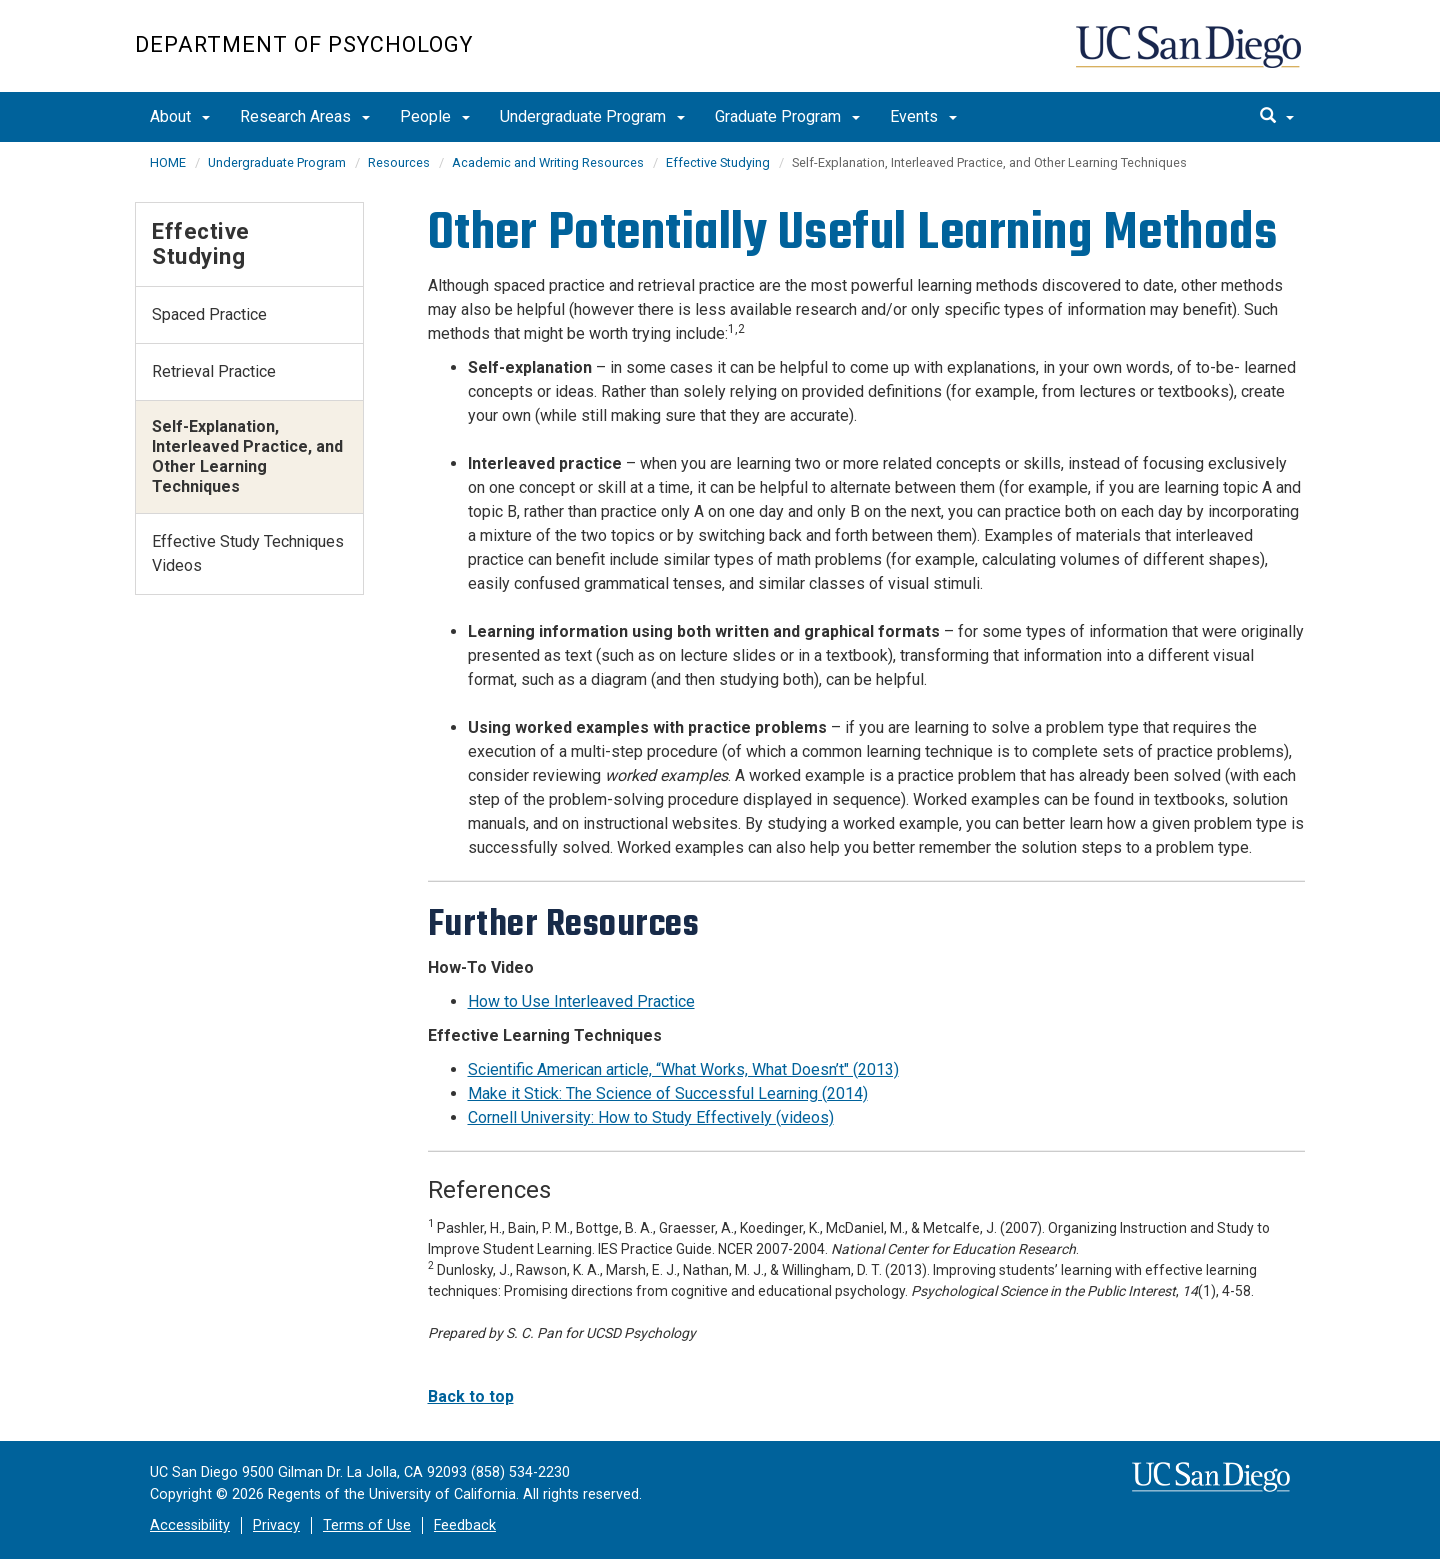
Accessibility (190, 1525)
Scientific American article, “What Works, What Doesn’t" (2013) (683, 1069)
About (180, 116)
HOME (168, 162)
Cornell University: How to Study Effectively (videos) (651, 1117)
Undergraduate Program (592, 116)
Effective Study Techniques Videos (248, 553)
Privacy (276, 1525)
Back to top (471, 1396)
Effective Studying (718, 162)
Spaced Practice (209, 314)
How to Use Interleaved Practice (581, 1001)
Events (923, 116)
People (435, 116)
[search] (1277, 117)
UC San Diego (1190, 56)
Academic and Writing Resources (548, 162)
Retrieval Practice (214, 371)
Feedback (465, 1525)
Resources (399, 162)
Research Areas (305, 116)
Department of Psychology (304, 44)
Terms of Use (367, 1525)
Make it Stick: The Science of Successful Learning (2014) (668, 1093)
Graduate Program (787, 116)
